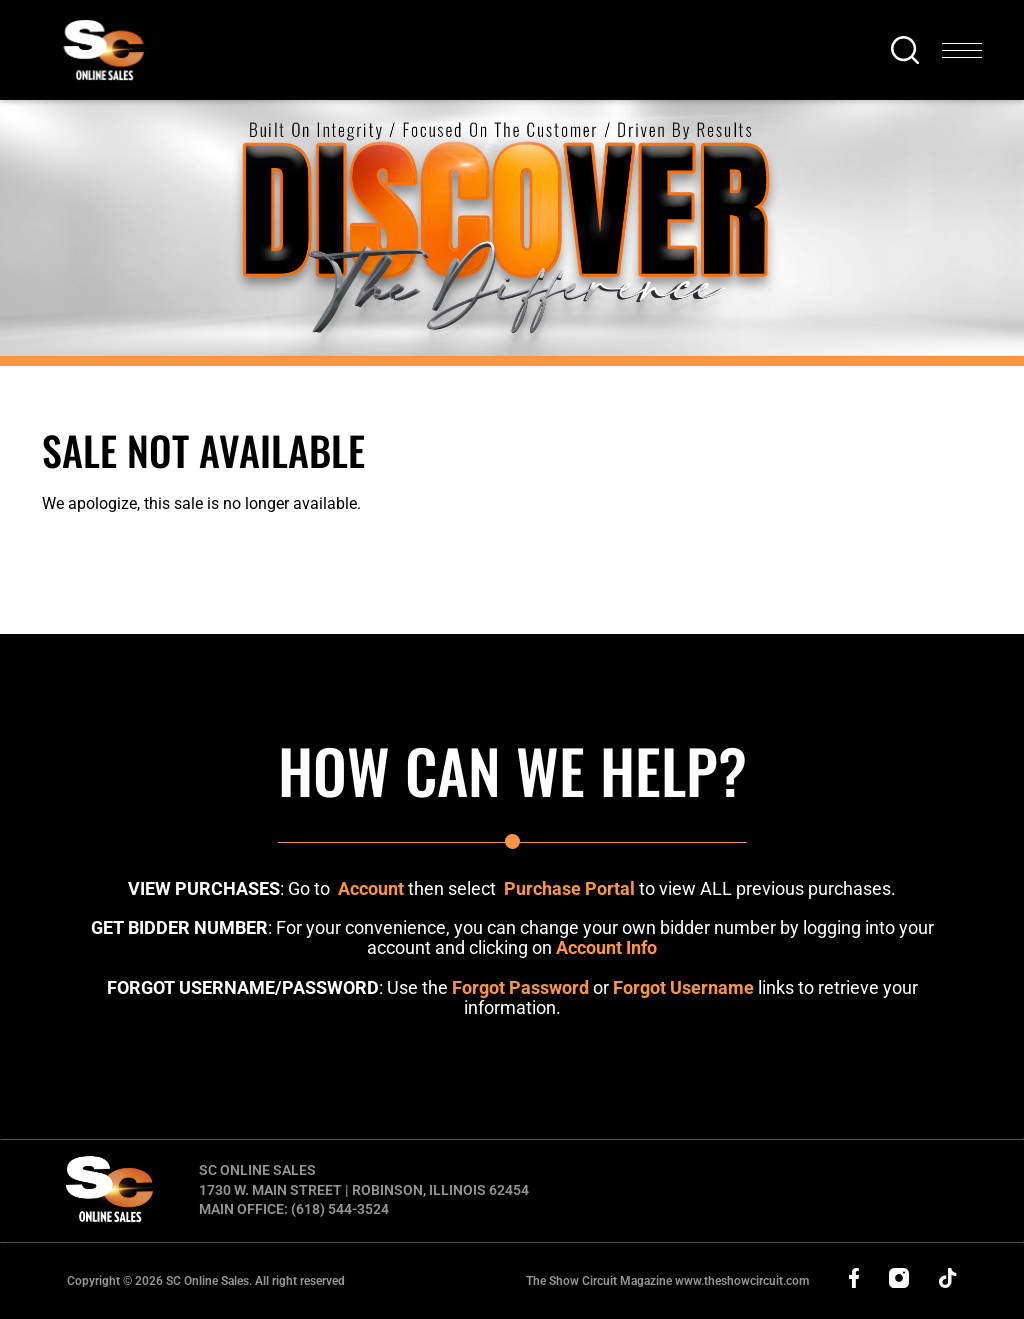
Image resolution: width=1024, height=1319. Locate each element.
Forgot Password (520, 987)
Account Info (606, 947)
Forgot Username (683, 987)
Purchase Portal (569, 888)
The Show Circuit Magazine (667, 1281)
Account (371, 888)
